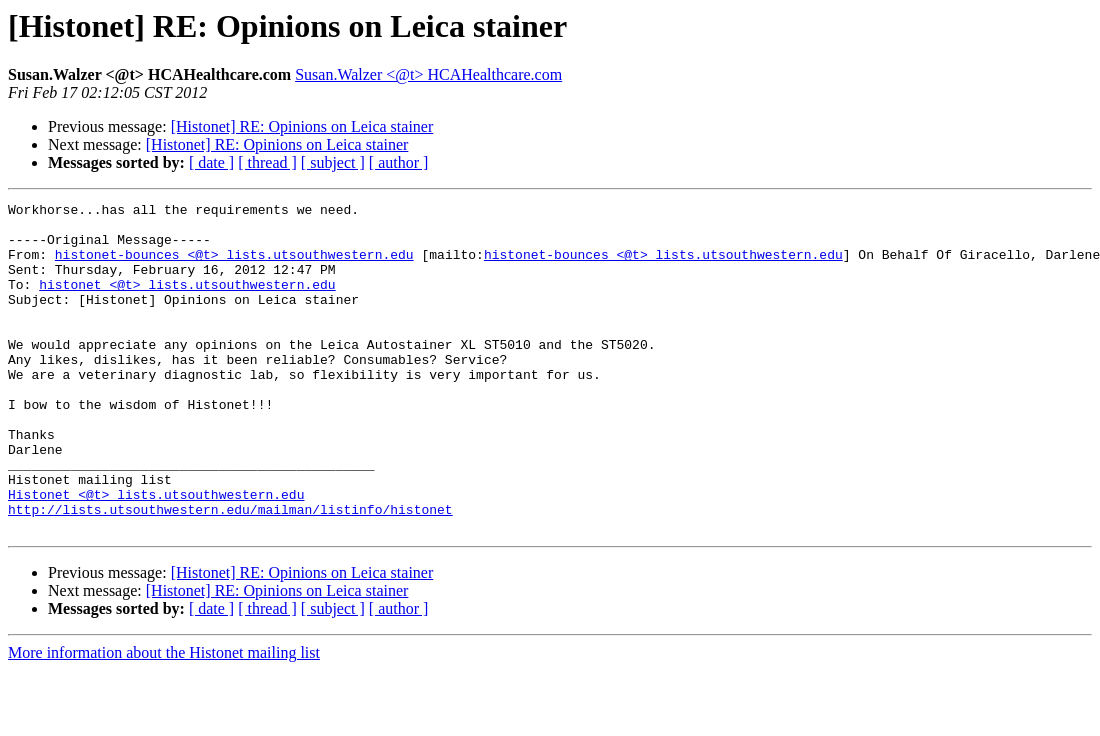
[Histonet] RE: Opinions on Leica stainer (302, 126)
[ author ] (399, 162)
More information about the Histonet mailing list (164, 718)
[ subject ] (333, 162)
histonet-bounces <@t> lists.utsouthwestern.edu (234, 266)
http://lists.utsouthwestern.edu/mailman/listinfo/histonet (230, 572)
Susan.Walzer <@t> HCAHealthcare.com (428, 74)
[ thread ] (267, 162)
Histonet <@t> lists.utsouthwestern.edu (156, 554)
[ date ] (211, 162)
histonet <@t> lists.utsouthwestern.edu (187, 302)
